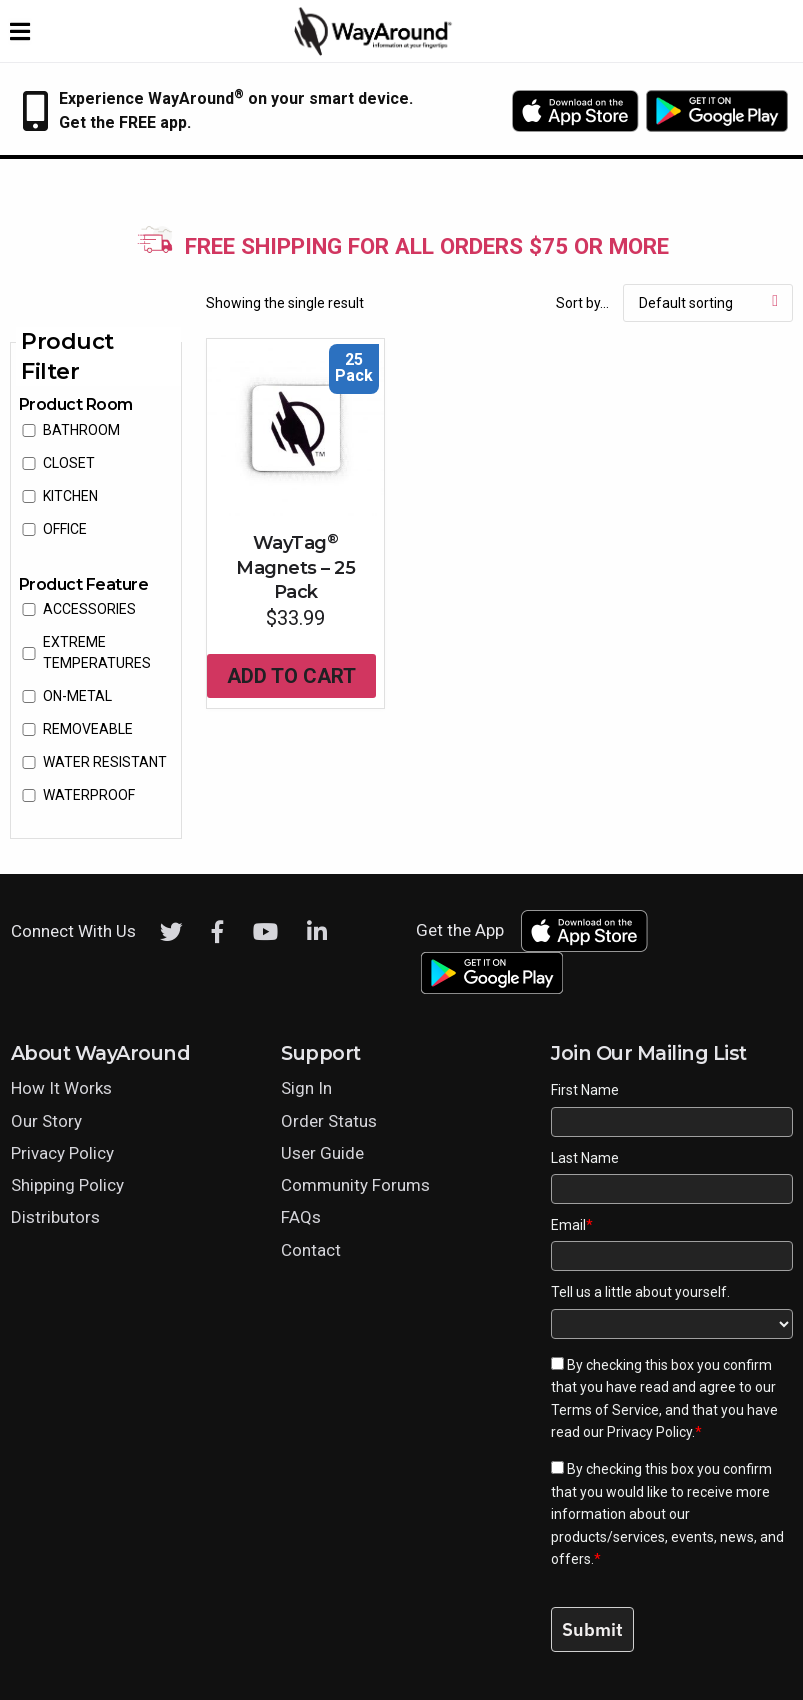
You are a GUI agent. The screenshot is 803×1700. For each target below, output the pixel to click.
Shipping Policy (67, 1185)
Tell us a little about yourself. (640, 1292)
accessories (89, 609)
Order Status (329, 1121)
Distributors (55, 1217)
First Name (585, 1090)
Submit (592, 1629)
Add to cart (291, 676)
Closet (69, 463)
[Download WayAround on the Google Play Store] (717, 111)
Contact (311, 1250)
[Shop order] (708, 303)
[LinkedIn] (317, 932)
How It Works (61, 1088)
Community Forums (355, 1185)
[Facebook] (218, 932)
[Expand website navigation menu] (20, 31)
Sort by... (582, 303)
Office (65, 529)
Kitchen (70, 496)
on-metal (77, 696)
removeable (88, 729)
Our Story (46, 1121)
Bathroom (81, 430)
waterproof (89, 795)
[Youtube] (265, 932)
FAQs (301, 1217)
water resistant (105, 762)
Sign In (306, 1088)
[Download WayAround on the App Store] (575, 111)
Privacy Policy (62, 1153)
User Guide (322, 1153)
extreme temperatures (97, 652)
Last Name (585, 1158)
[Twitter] (171, 932)
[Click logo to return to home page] (374, 51)
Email (572, 1225)
